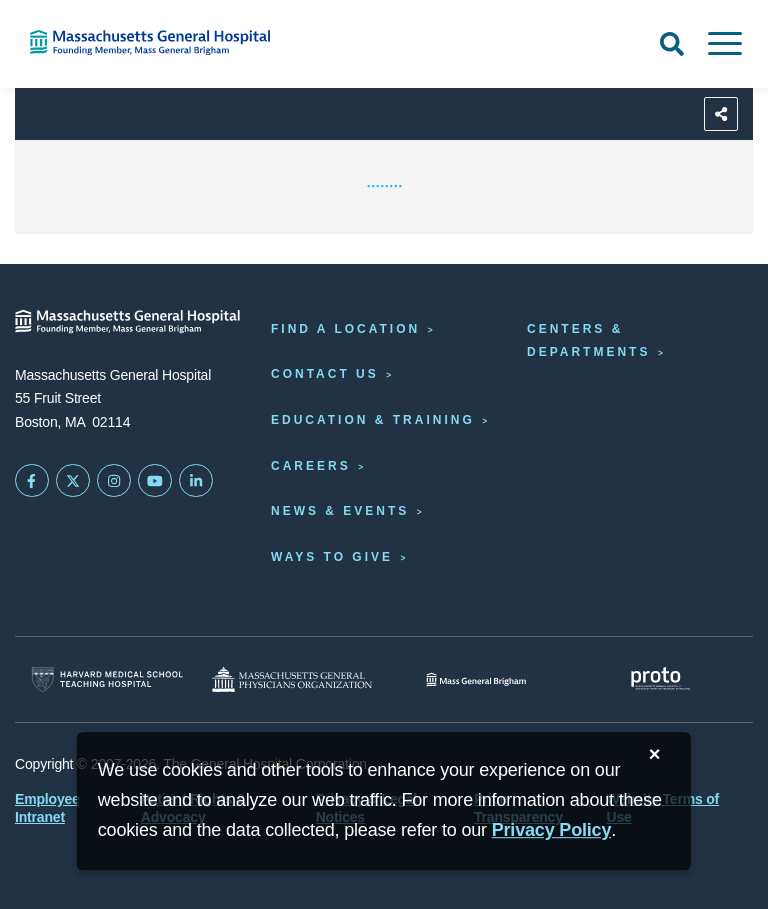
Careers (311, 466)
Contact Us (325, 374)
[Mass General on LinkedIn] (196, 481)
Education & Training (373, 420)
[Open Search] (672, 44)
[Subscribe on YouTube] (155, 481)
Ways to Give (332, 557)
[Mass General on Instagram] (114, 481)
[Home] (160, 42)
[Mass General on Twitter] (73, 481)
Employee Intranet (47, 808)
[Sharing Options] (721, 114)
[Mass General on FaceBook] (32, 481)
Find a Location (345, 329)
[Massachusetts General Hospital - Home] (128, 321)
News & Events (340, 511)
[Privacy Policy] (552, 830)
